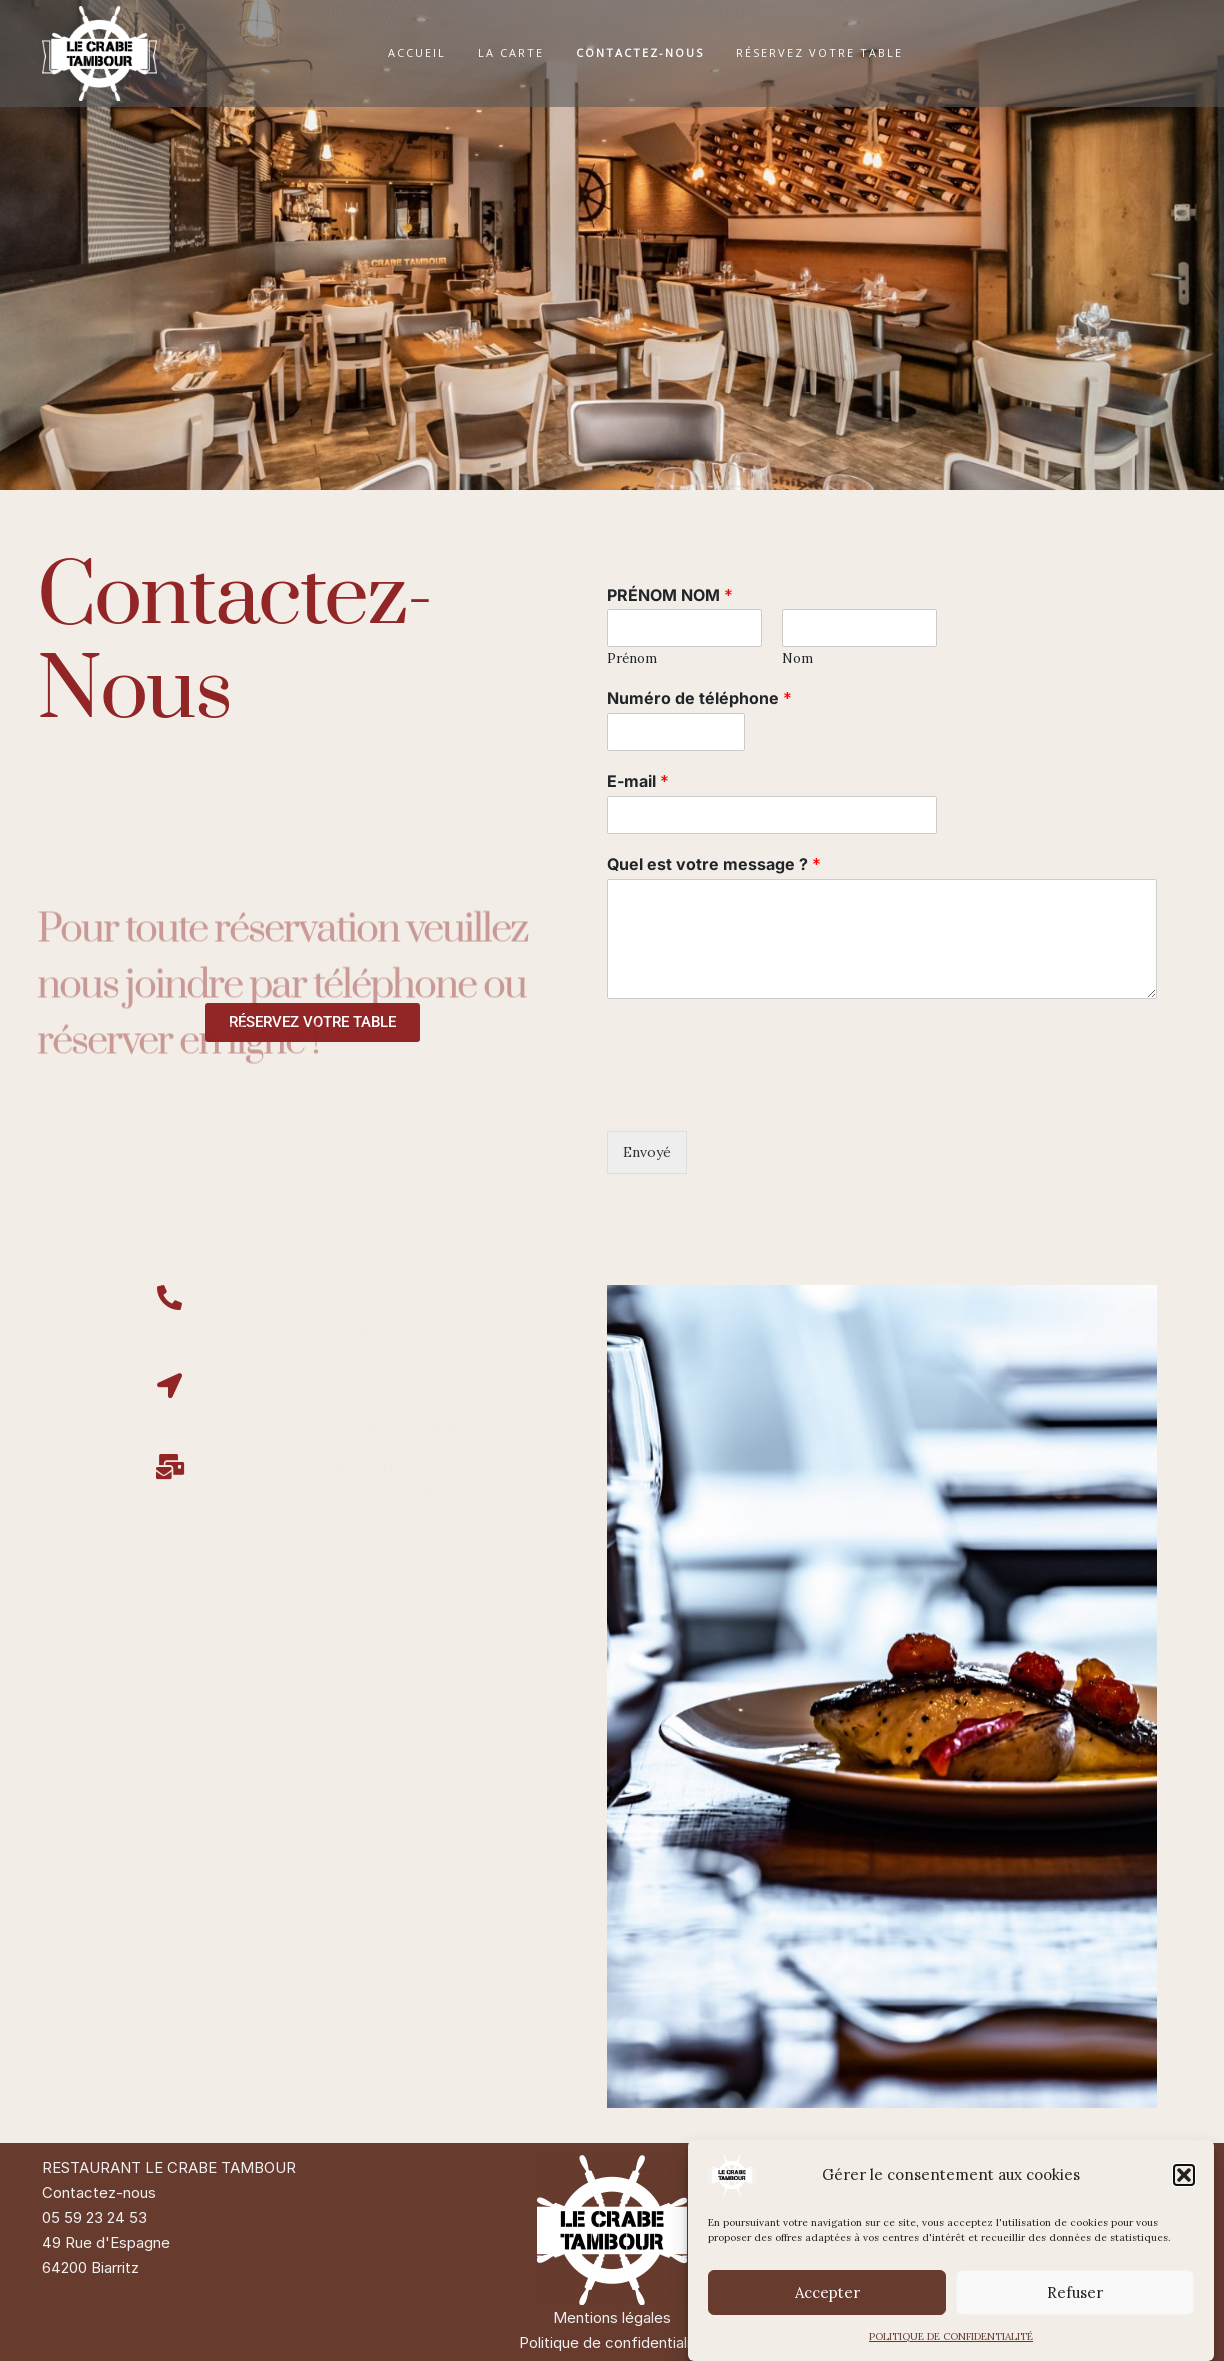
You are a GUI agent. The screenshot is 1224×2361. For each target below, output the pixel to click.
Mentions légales (612, 2317)
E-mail (638, 781)
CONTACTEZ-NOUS (640, 52)
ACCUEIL (417, 52)
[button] (1184, 2175)
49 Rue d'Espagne (106, 2242)
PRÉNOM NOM (670, 595)
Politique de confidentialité (612, 2342)
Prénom (632, 659)
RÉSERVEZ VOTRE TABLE (819, 52)
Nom (797, 659)
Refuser (1075, 2292)
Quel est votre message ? (714, 864)
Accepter (827, 2292)
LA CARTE (511, 52)
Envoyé (647, 1152)
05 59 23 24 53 (94, 2217)
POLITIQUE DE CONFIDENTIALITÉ (951, 2336)
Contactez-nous (99, 2192)
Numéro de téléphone (699, 698)
